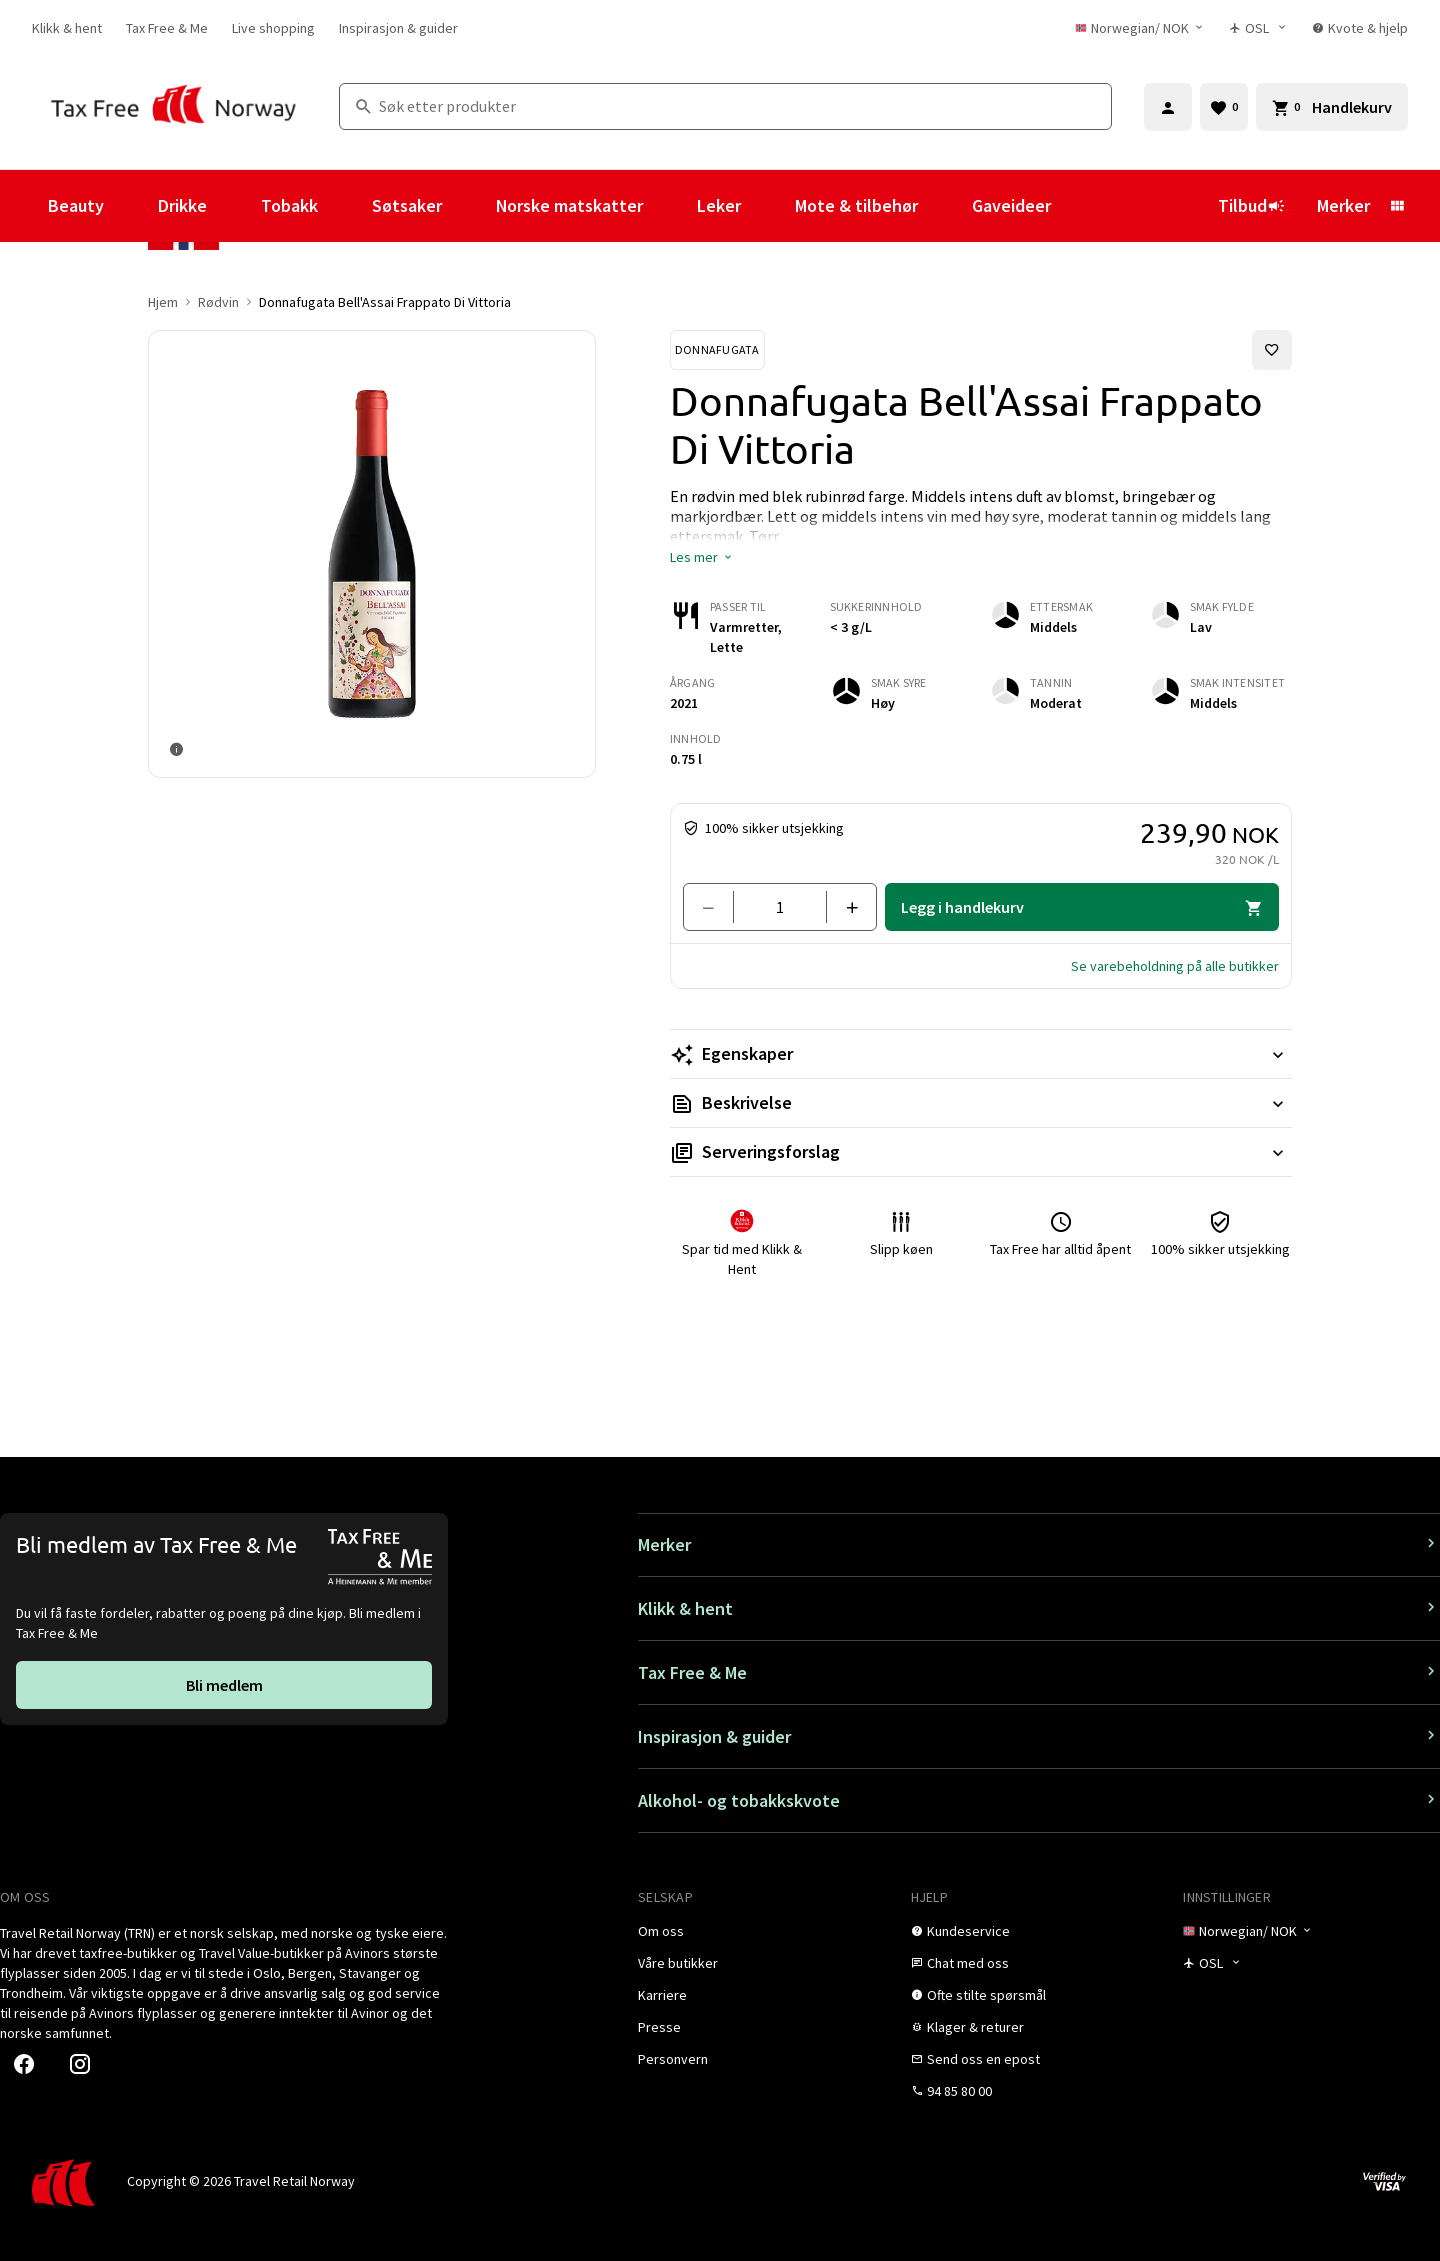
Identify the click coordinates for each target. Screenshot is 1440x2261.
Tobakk (289, 205)
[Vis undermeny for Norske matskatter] (670, 206)
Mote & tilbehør (856, 205)
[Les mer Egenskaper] (981, 1054)
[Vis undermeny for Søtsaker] (469, 206)
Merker (1343, 205)
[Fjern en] (716, 907)
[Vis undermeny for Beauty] (131, 206)
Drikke (182, 205)
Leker (719, 205)
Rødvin (218, 302)
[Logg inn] (1168, 107)
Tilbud (1251, 205)
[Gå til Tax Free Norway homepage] (173, 106)
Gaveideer (1011, 205)
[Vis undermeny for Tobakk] (345, 206)
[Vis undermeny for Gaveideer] (1078, 206)
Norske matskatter (569, 205)
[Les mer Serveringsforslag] (981, 1152)
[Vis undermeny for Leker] (768, 206)
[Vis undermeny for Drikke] (234, 206)
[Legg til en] (843, 907)
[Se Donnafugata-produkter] (717, 350)
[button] (702, 557)
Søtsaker (407, 205)
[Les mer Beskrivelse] (981, 1103)
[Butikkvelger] (1258, 28)
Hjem (163, 302)
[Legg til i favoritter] (1272, 350)
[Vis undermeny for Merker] (1397, 206)
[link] (67, 28)
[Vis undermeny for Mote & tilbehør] (945, 206)
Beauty (76, 205)
